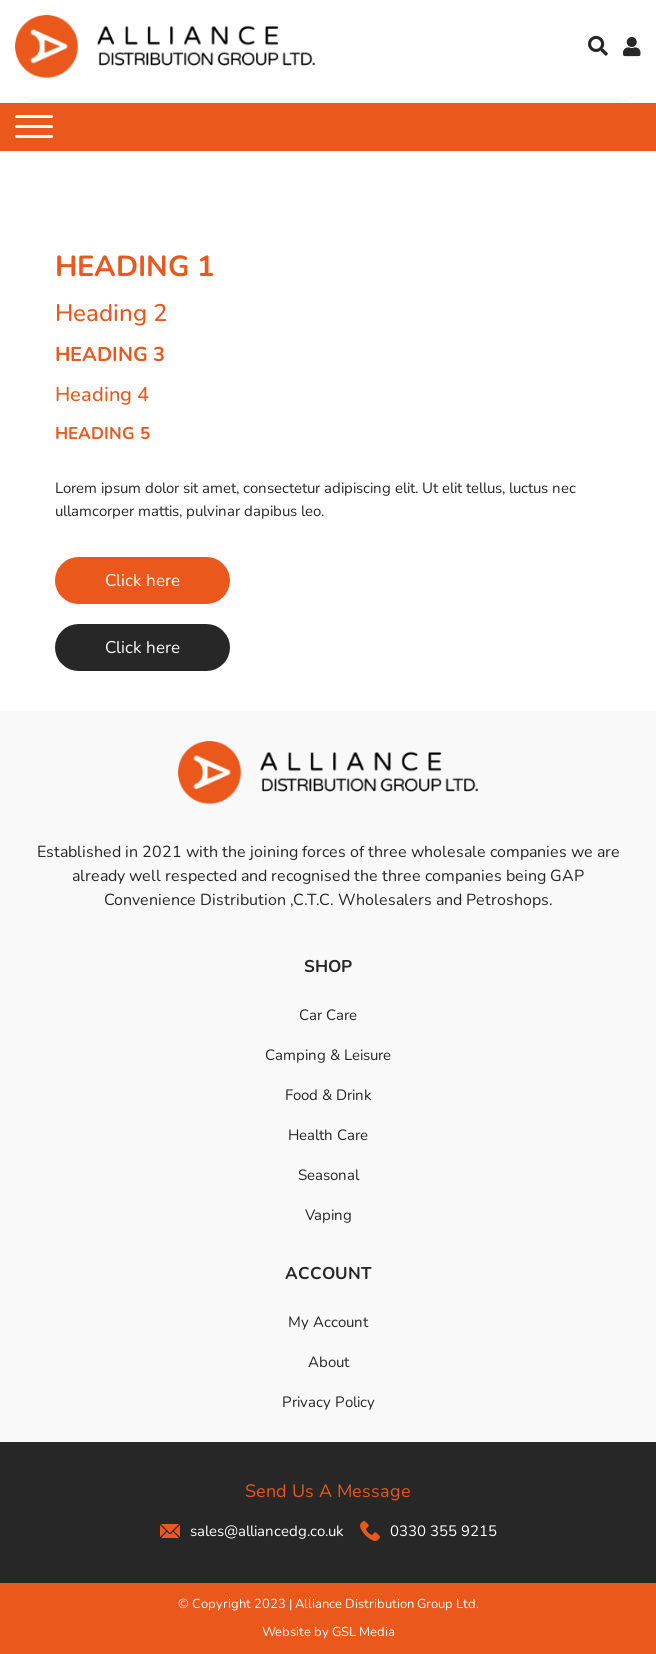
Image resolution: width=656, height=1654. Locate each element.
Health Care (328, 1135)
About (328, 1362)
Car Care (328, 1015)
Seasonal (328, 1175)
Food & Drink (328, 1095)
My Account (328, 1322)
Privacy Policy (328, 1402)
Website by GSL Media (328, 1632)
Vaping (328, 1215)
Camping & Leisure (328, 1055)
